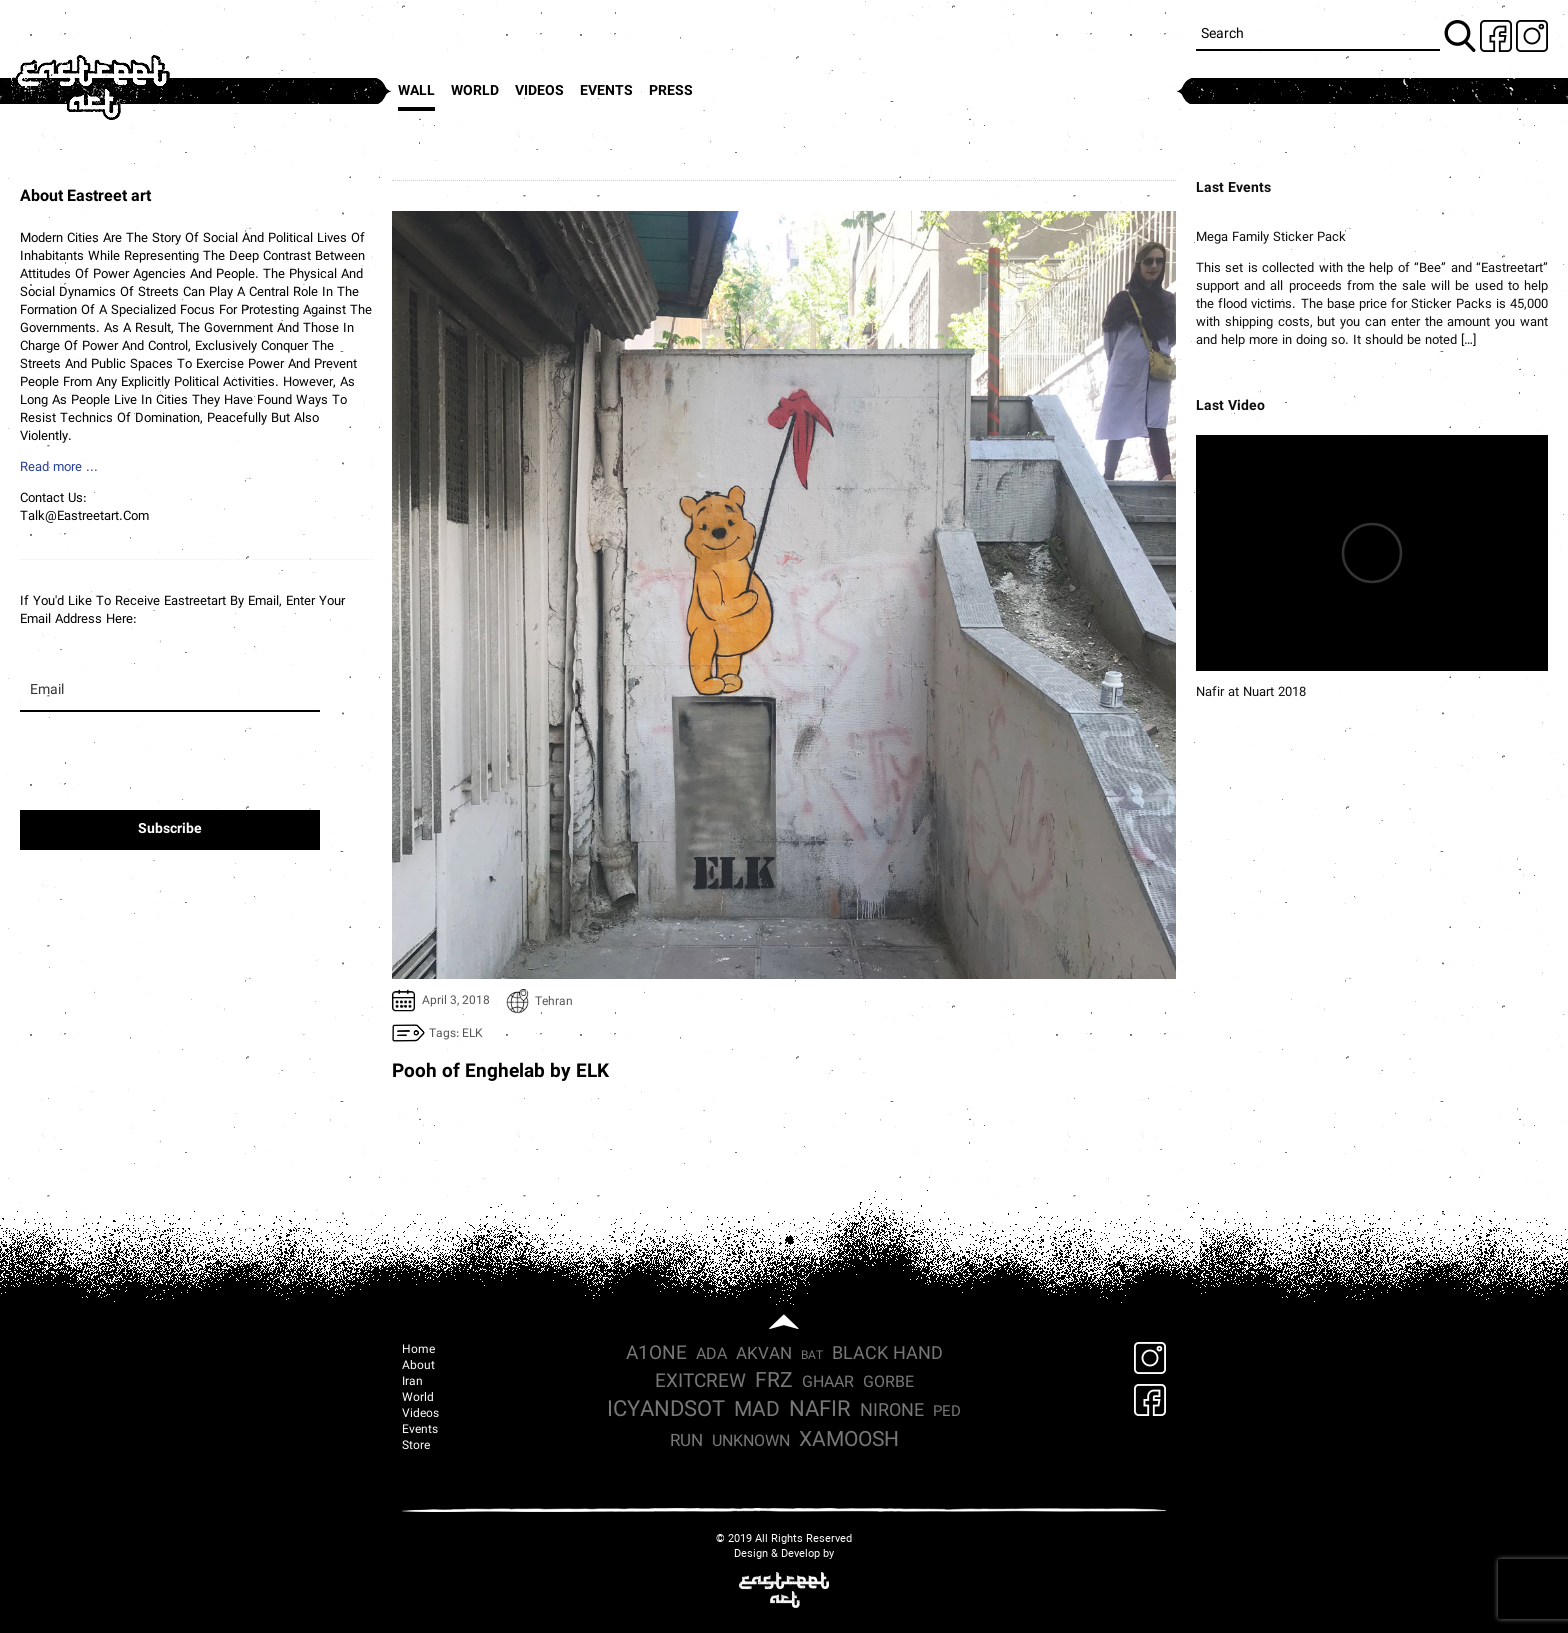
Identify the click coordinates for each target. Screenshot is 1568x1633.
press (671, 91)
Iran (412, 1382)
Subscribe (170, 829)
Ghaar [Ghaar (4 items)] (828, 1383)
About (418, 1366)
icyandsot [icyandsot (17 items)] (666, 1411)
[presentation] (168, 771)
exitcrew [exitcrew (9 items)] (700, 1382)
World (475, 91)
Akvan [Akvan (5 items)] (764, 1354)
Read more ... (59, 468)
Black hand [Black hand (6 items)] (887, 1355)
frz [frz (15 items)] (774, 1381)
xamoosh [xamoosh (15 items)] (849, 1440)
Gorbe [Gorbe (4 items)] (888, 1383)
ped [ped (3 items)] (947, 1412)
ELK (472, 1034)
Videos (539, 91)
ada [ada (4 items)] (711, 1355)
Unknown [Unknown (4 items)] (751, 1442)
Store (416, 1446)
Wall (416, 91)
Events (606, 91)
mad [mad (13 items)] (757, 1411)
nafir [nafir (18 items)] (820, 1411)
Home (418, 1350)
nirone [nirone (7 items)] (892, 1411)
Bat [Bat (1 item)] (812, 1356)
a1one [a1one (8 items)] (656, 1354)
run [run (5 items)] (686, 1441)
